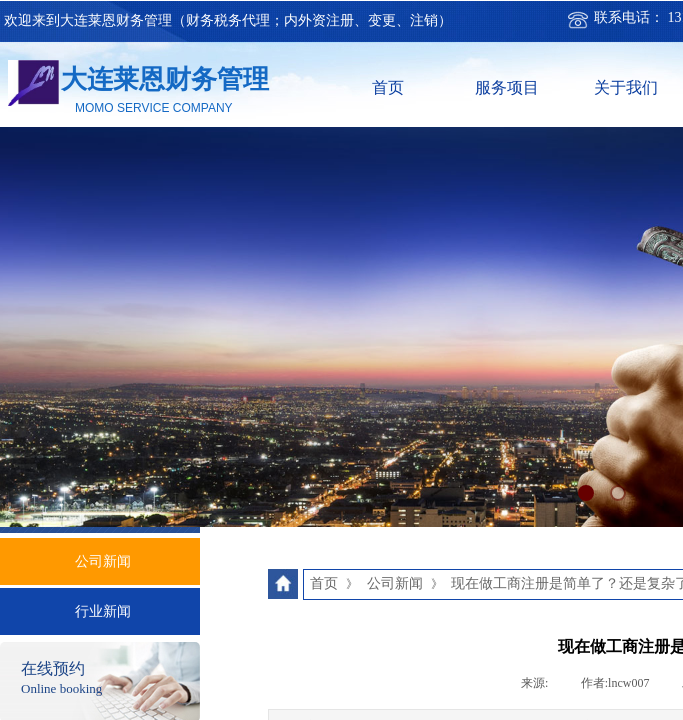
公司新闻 (103, 561)
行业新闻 (103, 611)
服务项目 (507, 87)
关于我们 (626, 87)
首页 (388, 87)
